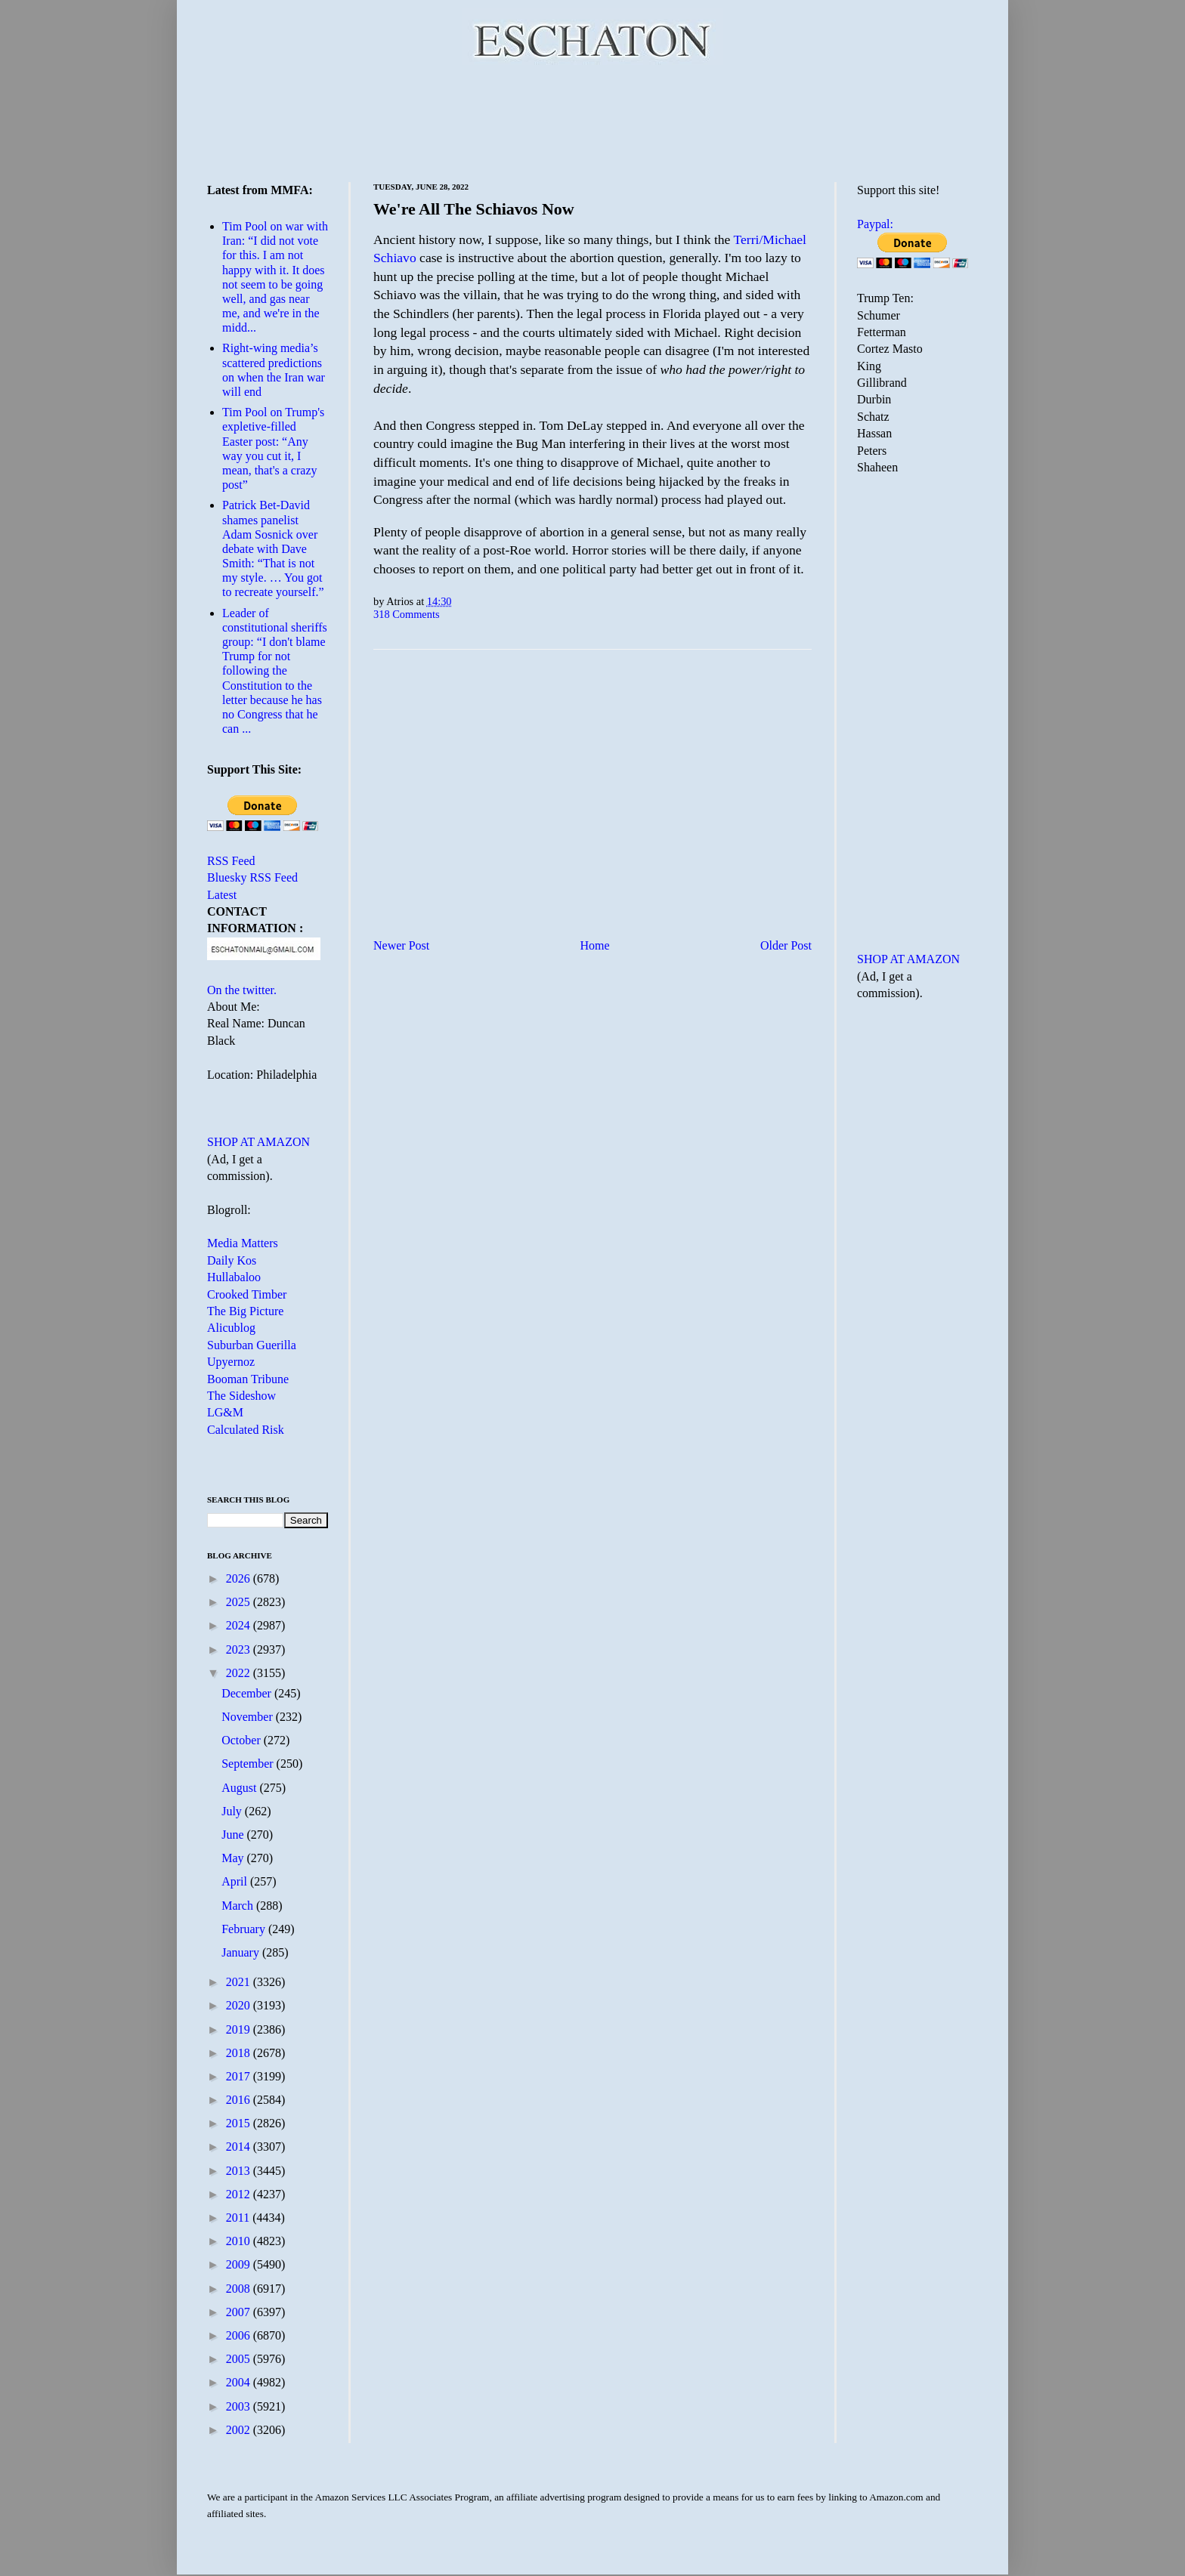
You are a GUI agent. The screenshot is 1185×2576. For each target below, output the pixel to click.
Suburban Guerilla (251, 1345)
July (233, 1811)
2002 (239, 2429)
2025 (239, 1601)
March (238, 1905)
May (233, 1858)
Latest (222, 894)
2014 (239, 2146)
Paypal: (875, 224)
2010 (239, 2241)
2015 (239, 2123)
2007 (239, 2312)
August (240, 1787)
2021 (239, 1981)
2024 (239, 1625)
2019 (239, 2029)
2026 (239, 1578)
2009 (239, 2264)
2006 (239, 2335)
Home (595, 945)
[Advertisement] (592, 121)
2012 (239, 2194)
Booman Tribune (248, 1379)
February (244, 1929)
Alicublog (231, 1327)
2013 (239, 2170)
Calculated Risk (245, 1429)
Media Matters (242, 1243)
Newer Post (401, 945)
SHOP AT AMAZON (258, 1141)
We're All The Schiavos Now (473, 208)
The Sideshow (241, 1395)
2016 (239, 2099)
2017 (239, 2076)
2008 (239, 2288)
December (247, 1693)
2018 (239, 2052)
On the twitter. (242, 990)
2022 (239, 1672)
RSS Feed (231, 860)
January (241, 1952)
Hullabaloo (234, 1277)
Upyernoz (231, 1361)
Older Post (786, 945)
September (248, 1763)
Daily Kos (231, 1260)
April (235, 1881)
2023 (239, 1649)
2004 (239, 2382)
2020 (239, 2005)
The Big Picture (245, 1311)
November (248, 1716)
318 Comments (406, 614)
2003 (239, 2406)
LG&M (225, 1412)
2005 (239, 2358)
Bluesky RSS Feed (252, 877)
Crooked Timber (246, 1294)
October (242, 1740)
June (233, 1834)
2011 (239, 2217)
